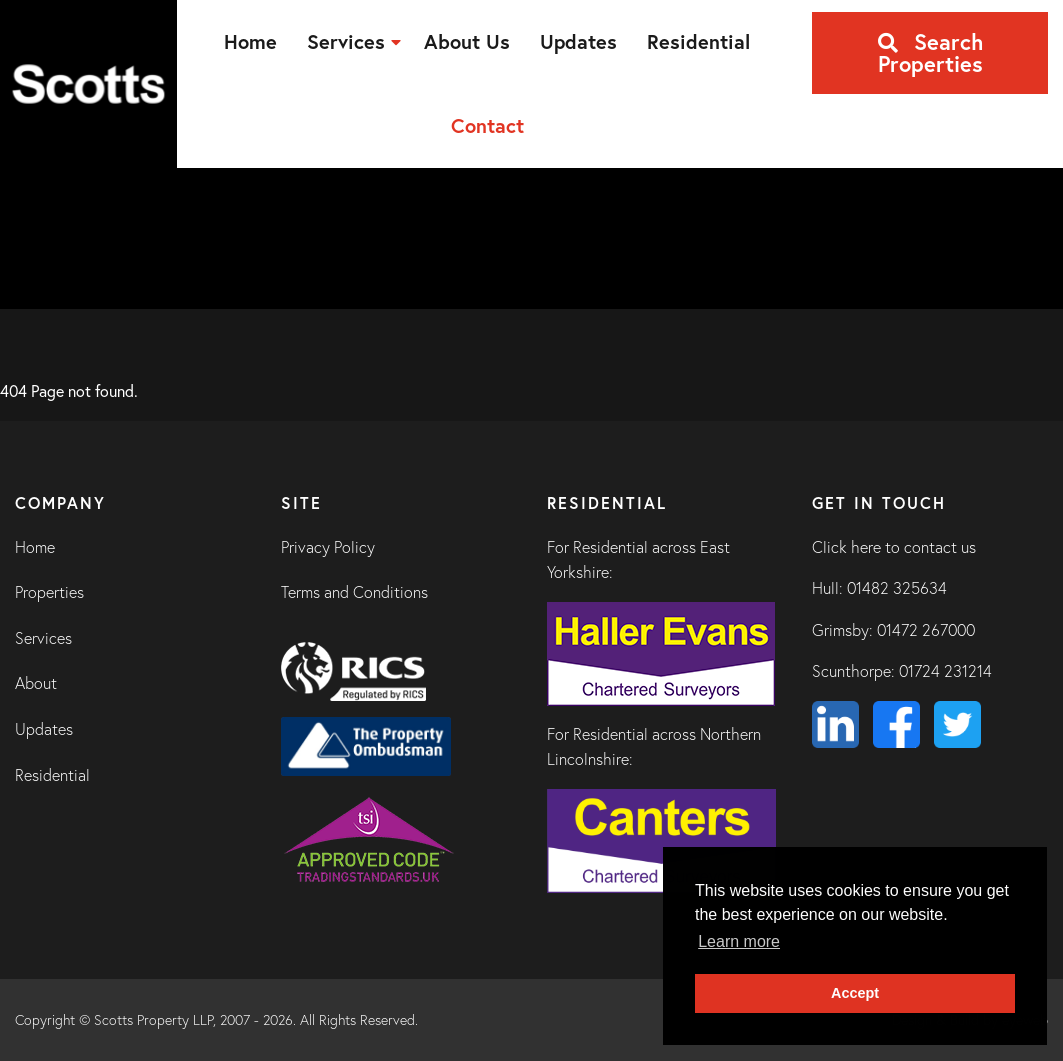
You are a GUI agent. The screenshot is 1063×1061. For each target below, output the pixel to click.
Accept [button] (855, 993)
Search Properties (930, 52)
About (36, 683)
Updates (44, 729)
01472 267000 (926, 630)
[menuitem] (250, 42)
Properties (49, 592)
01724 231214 (945, 671)
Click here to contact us (894, 547)
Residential (52, 775)
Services (43, 638)
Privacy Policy (328, 547)
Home (35, 547)
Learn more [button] (739, 941)
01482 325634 (897, 588)
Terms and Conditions (354, 592)
